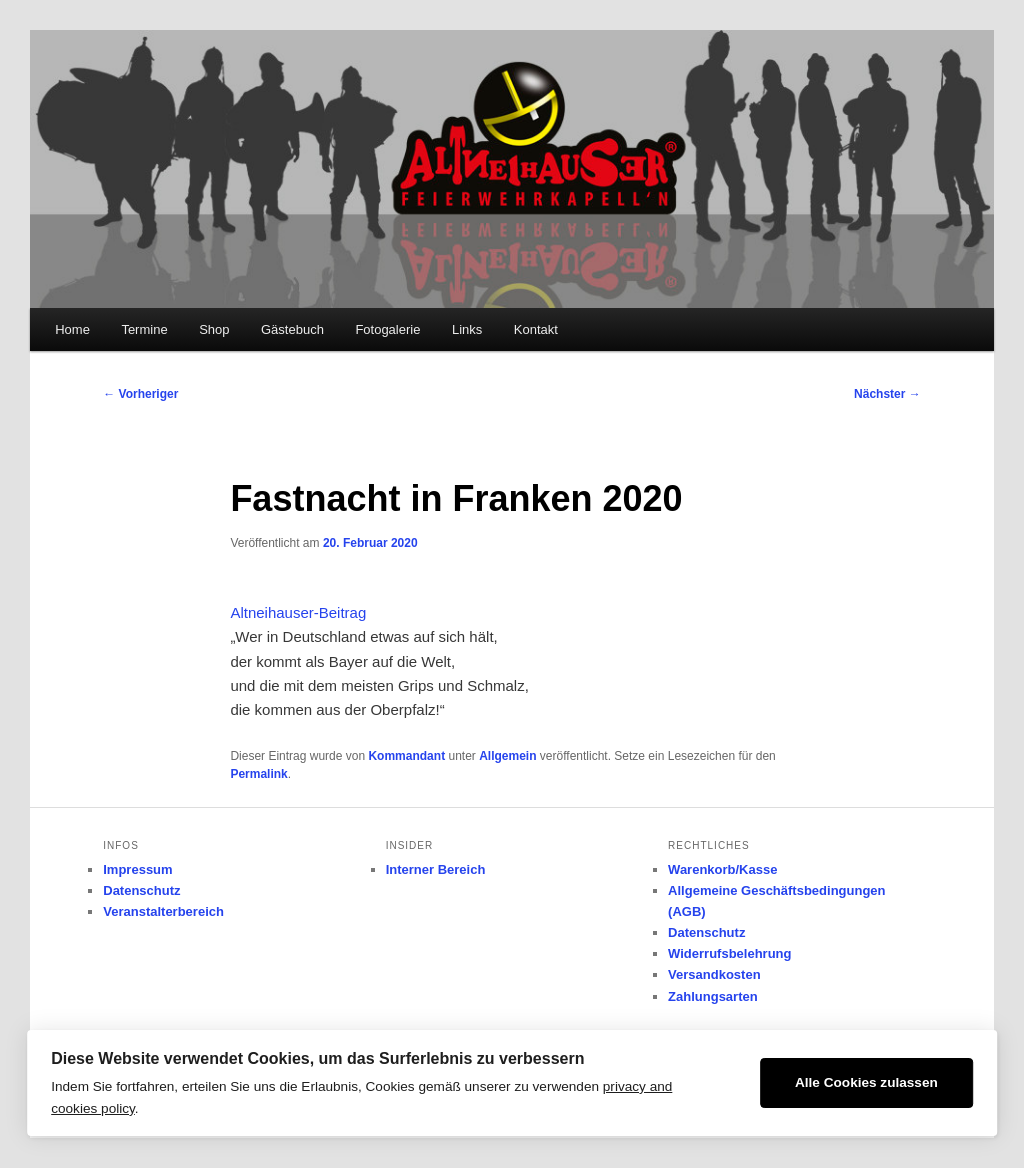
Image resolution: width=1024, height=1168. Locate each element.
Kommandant (406, 756)
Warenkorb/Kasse (722, 869)
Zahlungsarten (713, 996)
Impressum (137, 869)
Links (467, 329)
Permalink (258, 774)
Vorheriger (140, 394)
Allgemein (507, 756)
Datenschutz (141, 890)
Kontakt (536, 329)
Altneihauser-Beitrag (298, 612)
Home (72, 329)
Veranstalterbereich (163, 911)
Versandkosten (714, 974)
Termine (144, 329)
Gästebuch (292, 329)
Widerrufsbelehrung (729, 953)
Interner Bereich (436, 869)
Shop (214, 329)
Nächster (887, 394)
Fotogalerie (387, 329)
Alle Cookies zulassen (866, 1082)
